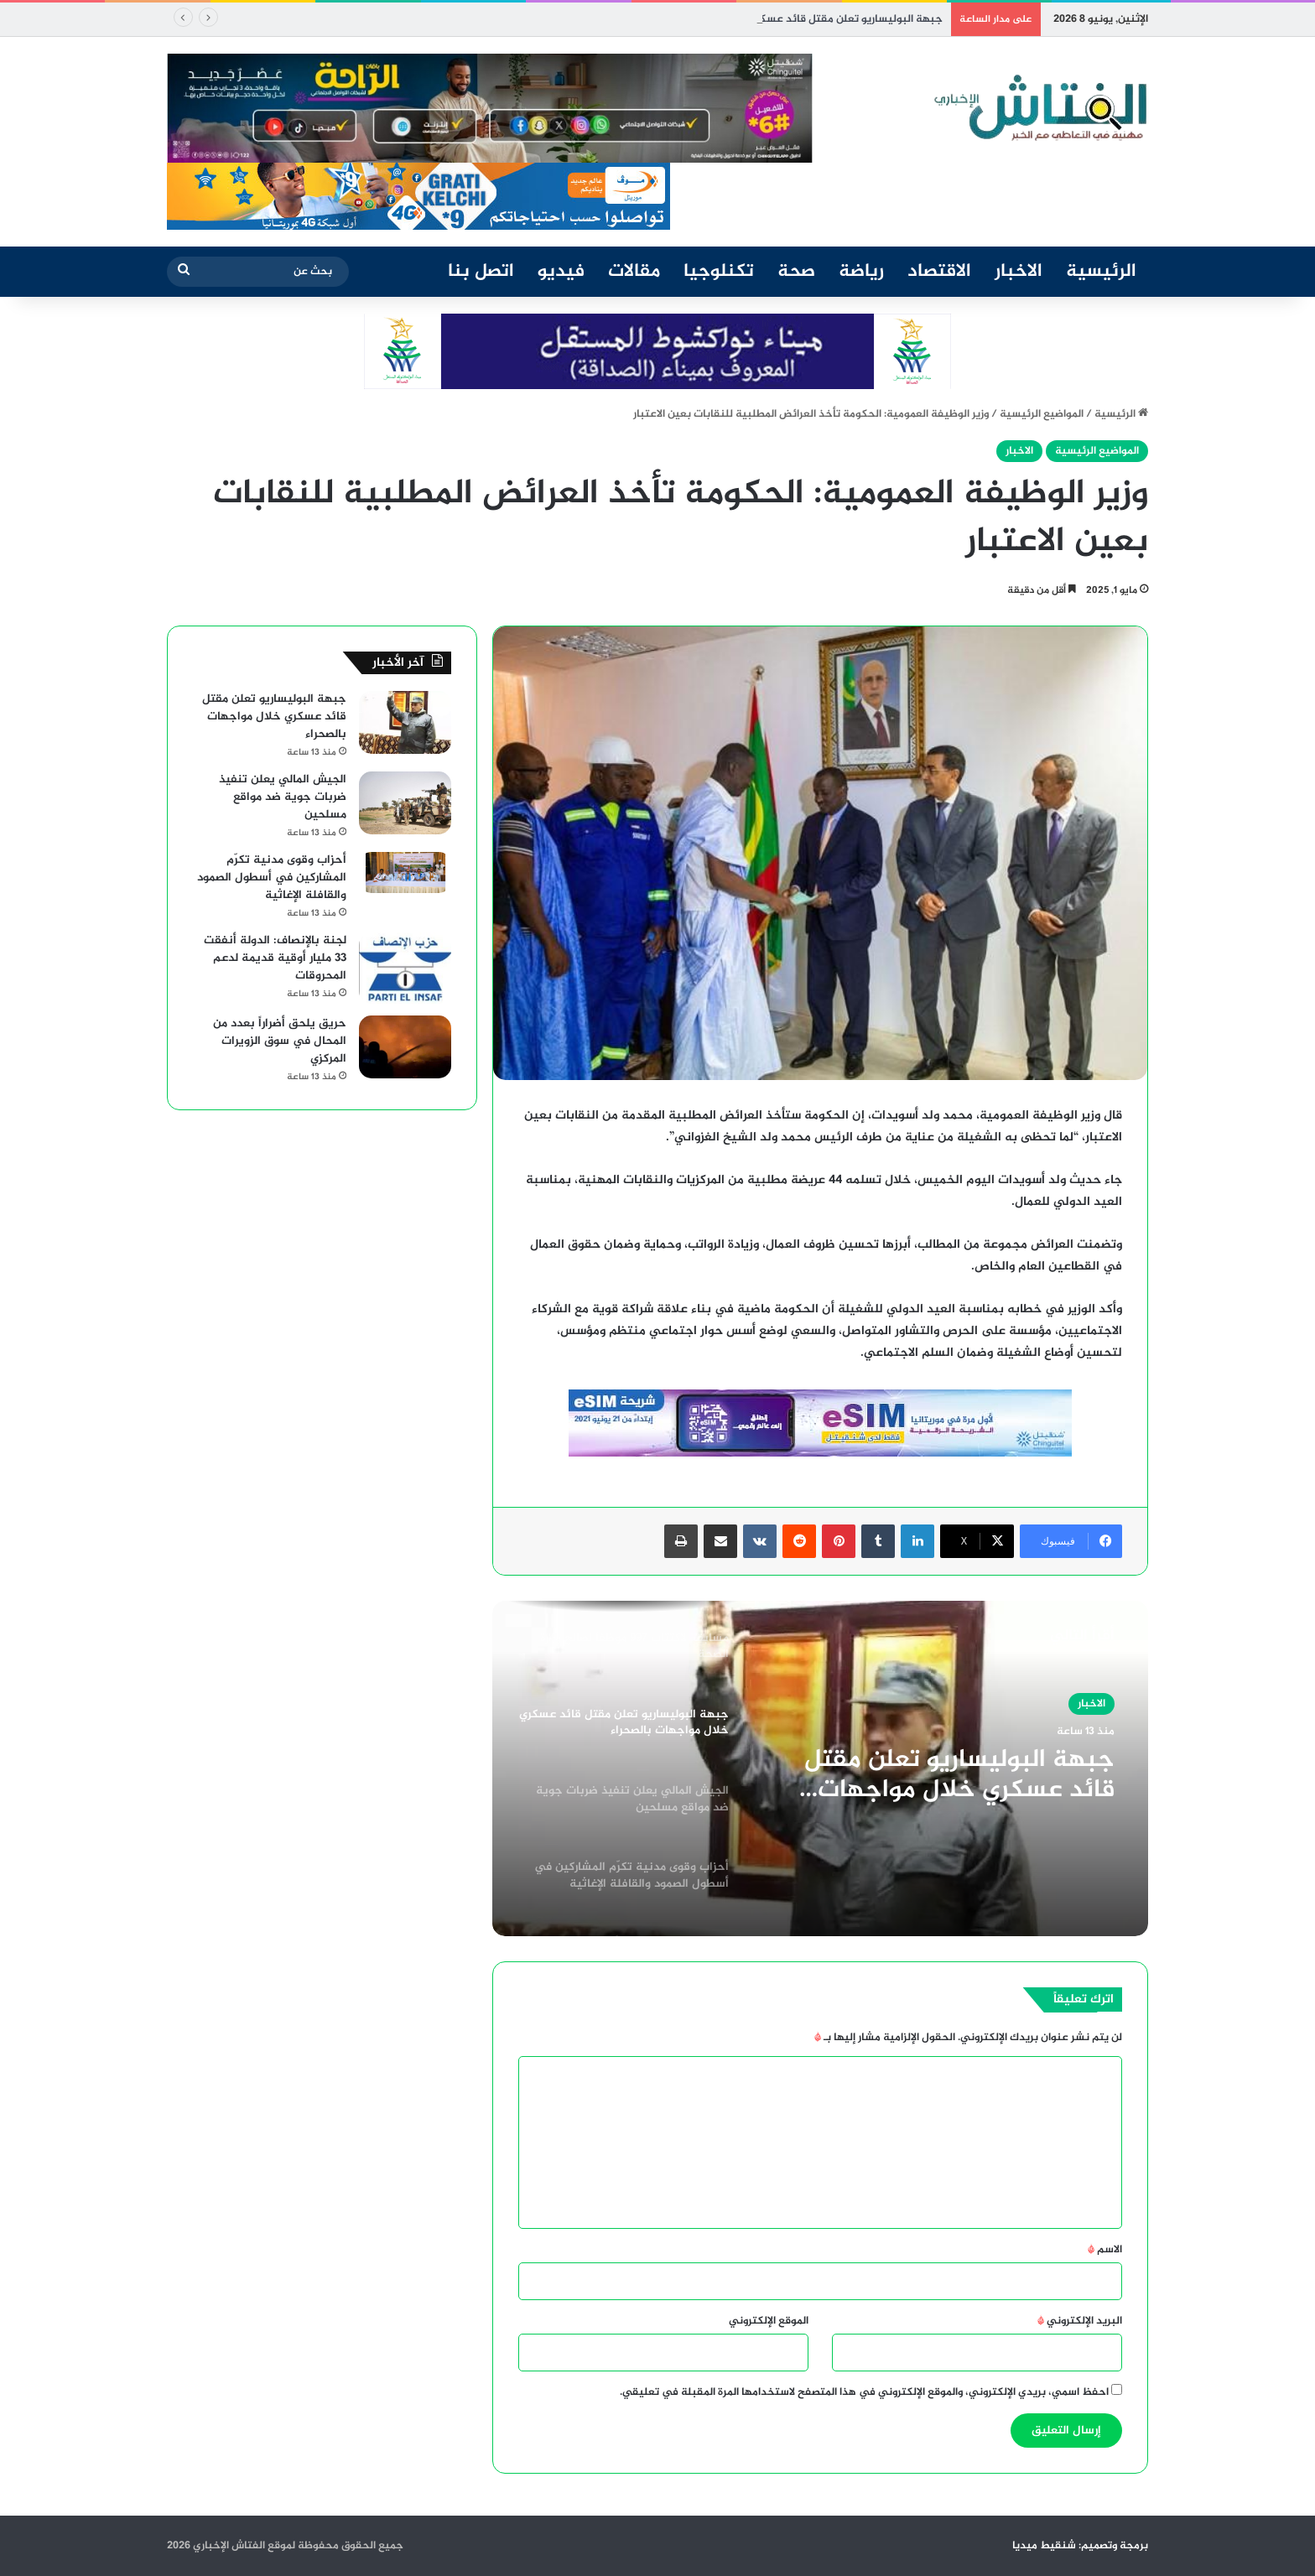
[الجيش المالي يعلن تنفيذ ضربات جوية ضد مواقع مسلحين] (405, 802)
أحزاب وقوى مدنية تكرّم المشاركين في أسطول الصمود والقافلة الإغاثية (271, 877)
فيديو (561, 272)
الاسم (1105, 2250)
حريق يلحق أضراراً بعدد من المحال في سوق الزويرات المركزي (279, 1041)
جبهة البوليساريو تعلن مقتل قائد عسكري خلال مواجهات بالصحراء (959, 1775)
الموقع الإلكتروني (768, 2321)
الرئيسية (1101, 272)
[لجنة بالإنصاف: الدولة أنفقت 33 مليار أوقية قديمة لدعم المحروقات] (405, 968)
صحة (796, 272)
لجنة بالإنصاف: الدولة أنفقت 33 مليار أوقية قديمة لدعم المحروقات (275, 958)
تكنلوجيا (718, 272)
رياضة (861, 272)
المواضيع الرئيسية (1042, 414)
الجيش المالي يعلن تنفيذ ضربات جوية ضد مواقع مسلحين (282, 797)
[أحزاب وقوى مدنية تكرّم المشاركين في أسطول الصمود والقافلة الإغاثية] (405, 873)
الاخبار (1018, 272)
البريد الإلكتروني (1079, 2321)
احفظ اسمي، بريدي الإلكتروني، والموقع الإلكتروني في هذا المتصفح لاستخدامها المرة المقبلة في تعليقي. (864, 2392)
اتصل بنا (481, 272)
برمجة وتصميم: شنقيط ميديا (1080, 2546)
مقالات (634, 272)
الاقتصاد (939, 272)
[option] (820, 1768)
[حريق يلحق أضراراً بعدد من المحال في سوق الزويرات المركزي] (405, 1046)
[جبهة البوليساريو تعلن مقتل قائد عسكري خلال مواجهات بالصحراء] (405, 722)
